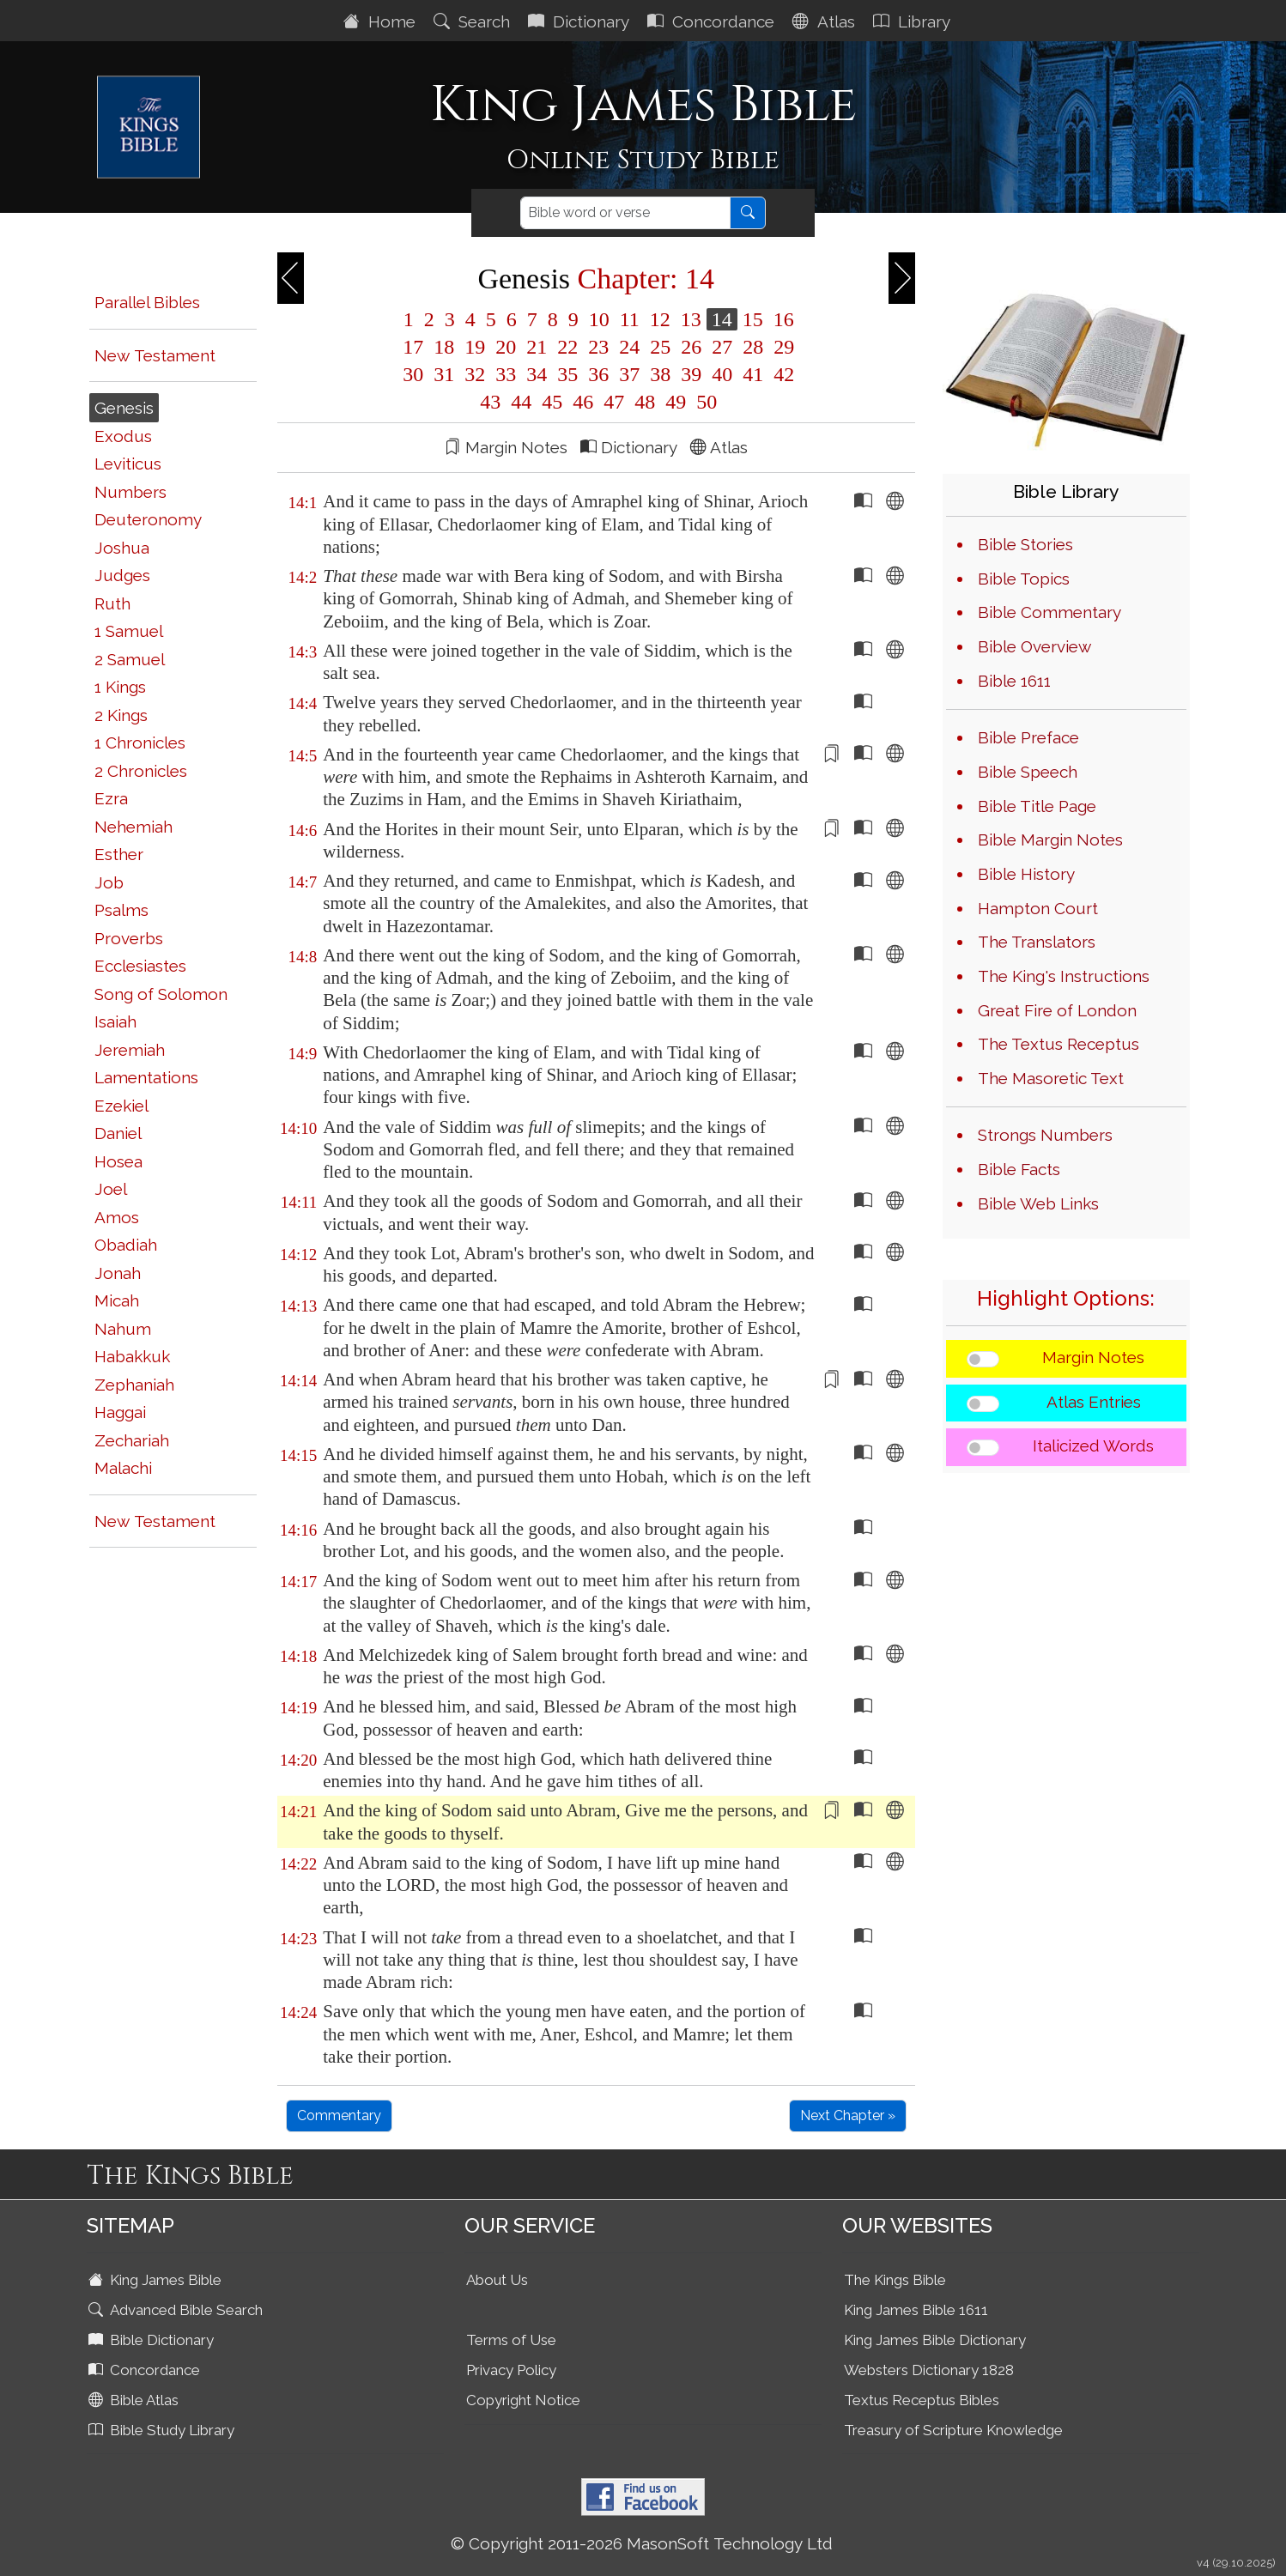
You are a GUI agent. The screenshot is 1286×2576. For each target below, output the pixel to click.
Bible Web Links (1038, 1203)
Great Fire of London (1057, 1010)
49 (675, 402)
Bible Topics (1024, 578)
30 (412, 374)
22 (567, 347)
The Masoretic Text (1051, 1078)
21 (536, 347)
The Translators (1036, 941)
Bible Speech (1027, 771)
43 (490, 402)
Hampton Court (1038, 908)
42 (781, 374)
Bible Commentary (1049, 612)
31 (443, 374)
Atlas (825, 21)
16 (781, 319)
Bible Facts (1019, 1169)
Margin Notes (1093, 1357)
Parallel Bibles (147, 302)
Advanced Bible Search (177, 2309)
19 (474, 347)
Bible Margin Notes (1050, 839)
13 (691, 319)
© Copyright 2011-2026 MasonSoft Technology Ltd (642, 2543)
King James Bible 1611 (916, 2309)
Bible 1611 (1014, 680)
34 (536, 374)
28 (752, 347)
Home (381, 21)
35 (567, 374)
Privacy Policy (511, 2370)
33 (505, 374)
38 (660, 374)
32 (474, 374)
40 (722, 374)
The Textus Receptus (1058, 1043)
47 (613, 402)
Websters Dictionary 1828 (929, 2370)
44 (521, 402)
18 (443, 347)
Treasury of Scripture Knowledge (953, 2430)
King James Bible (156, 2279)
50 (704, 402)
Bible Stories (1025, 544)
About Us (497, 2279)
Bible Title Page (1037, 806)
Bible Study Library (163, 2430)
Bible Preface (1028, 737)
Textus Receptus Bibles (921, 2400)
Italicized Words (1093, 1445)
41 (752, 374)
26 (691, 347)
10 (599, 319)
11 (630, 319)
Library (914, 21)
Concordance (713, 21)
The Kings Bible (895, 2279)
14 (722, 319)
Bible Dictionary (152, 2340)
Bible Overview (1034, 646)
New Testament (154, 355)
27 (722, 347)
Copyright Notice (523, 2400)
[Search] (625, 213)
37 (629, 374)
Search (474, 21)
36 (598, 374)
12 (660, 319)
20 (505, 347)
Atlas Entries (1093, 1401)
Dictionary (581, 21)
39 (691, 374)
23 (598, 347)
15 (752, 319)
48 (644, 402)
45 (552, 402)
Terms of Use (511, 2340)
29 (781, 347)
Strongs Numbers (1045, 1134)
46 (582, 402)
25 (660, 347)
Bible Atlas (135, 2400)
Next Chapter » (847, 2115)
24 (629, 347)
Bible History (1026, 873)
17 (412, 347)
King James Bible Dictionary (935, 2340)
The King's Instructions (1064, 976)
